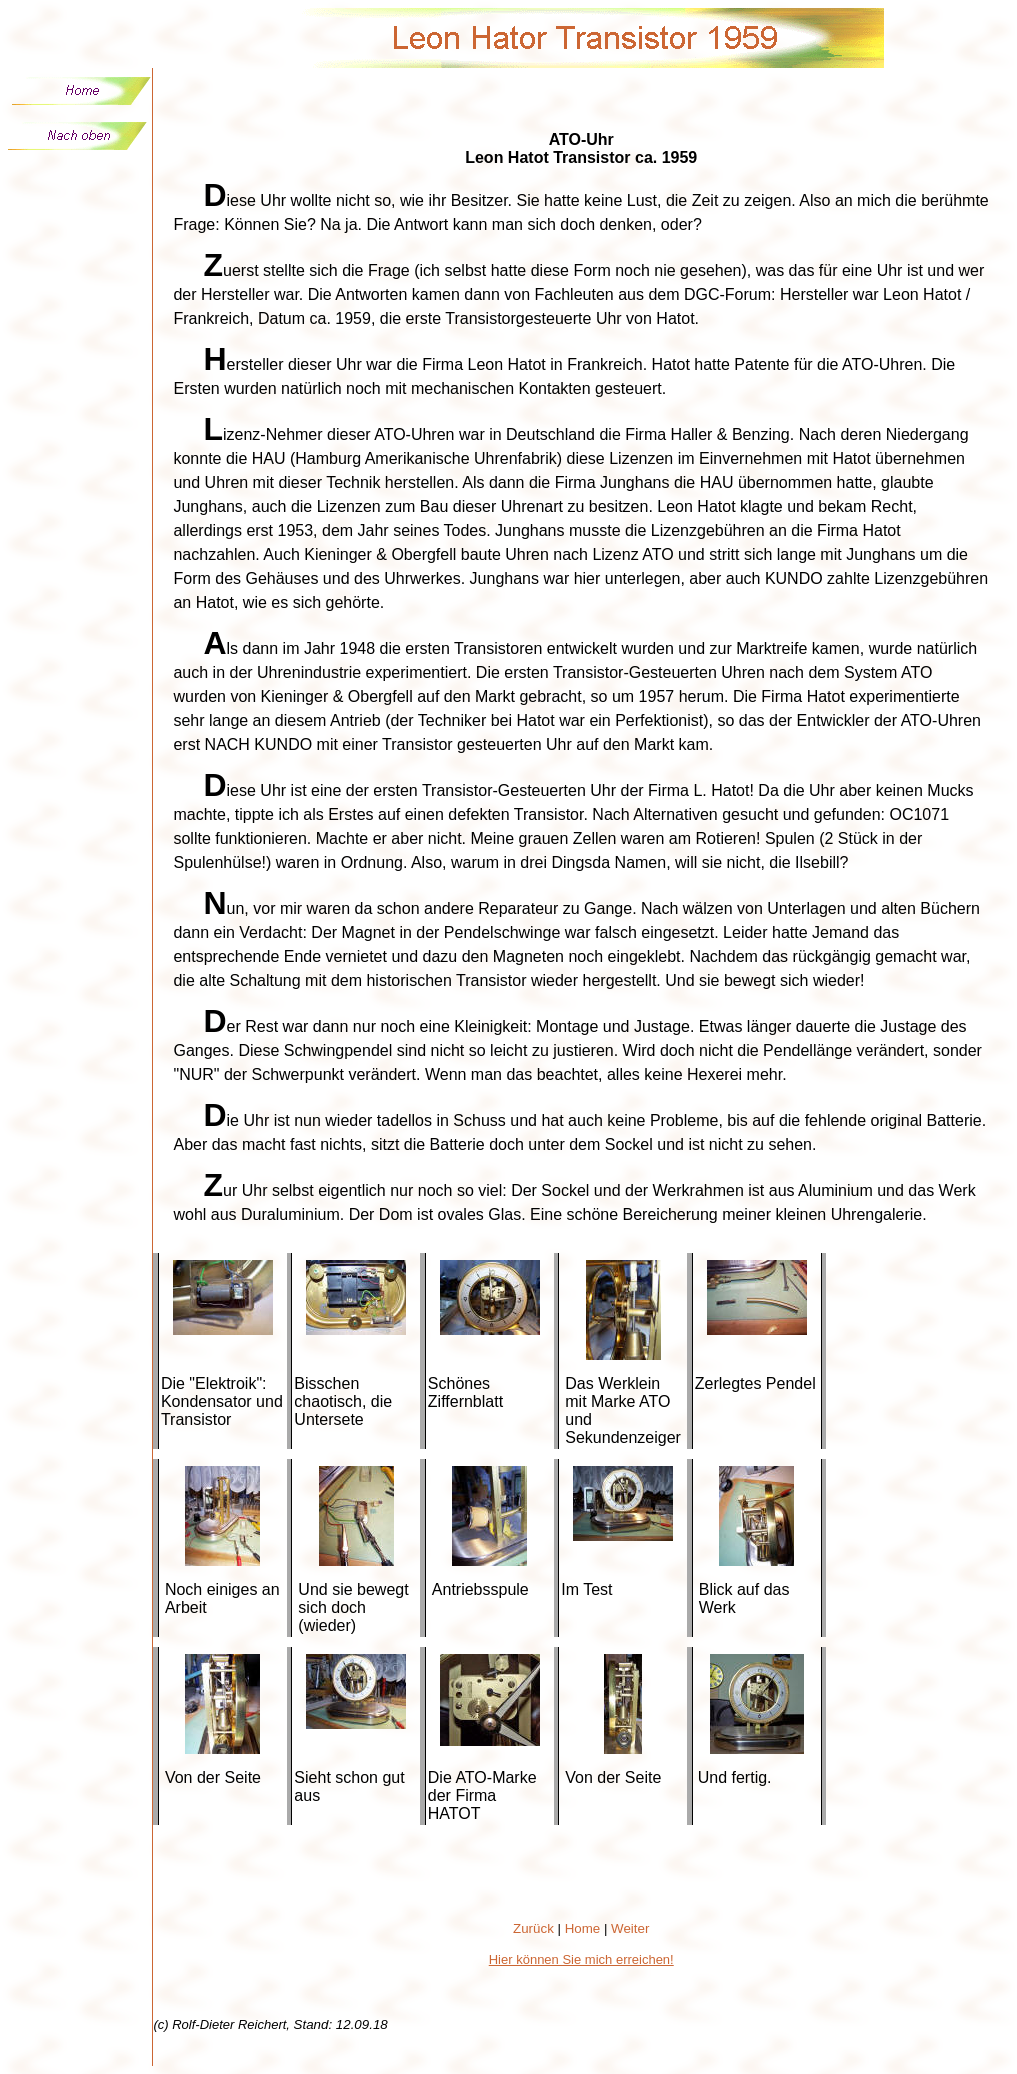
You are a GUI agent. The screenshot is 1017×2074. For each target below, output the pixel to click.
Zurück (533, 1928)
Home (583, 1928)
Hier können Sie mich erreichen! (581, 1959)
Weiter (630, 1928)
